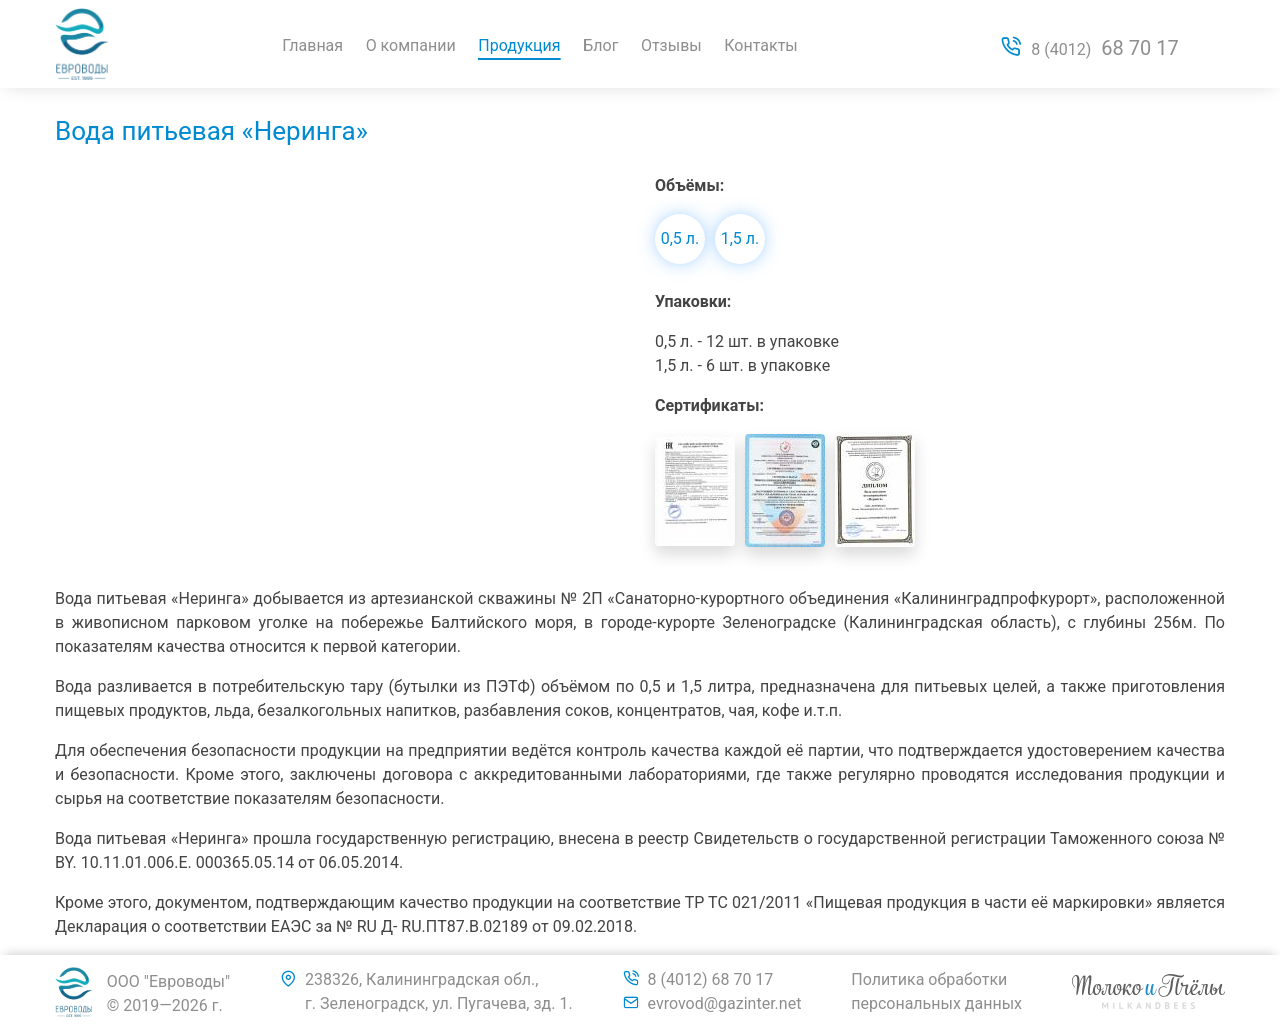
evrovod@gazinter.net (725, 1003)
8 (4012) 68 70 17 (711, 979)
